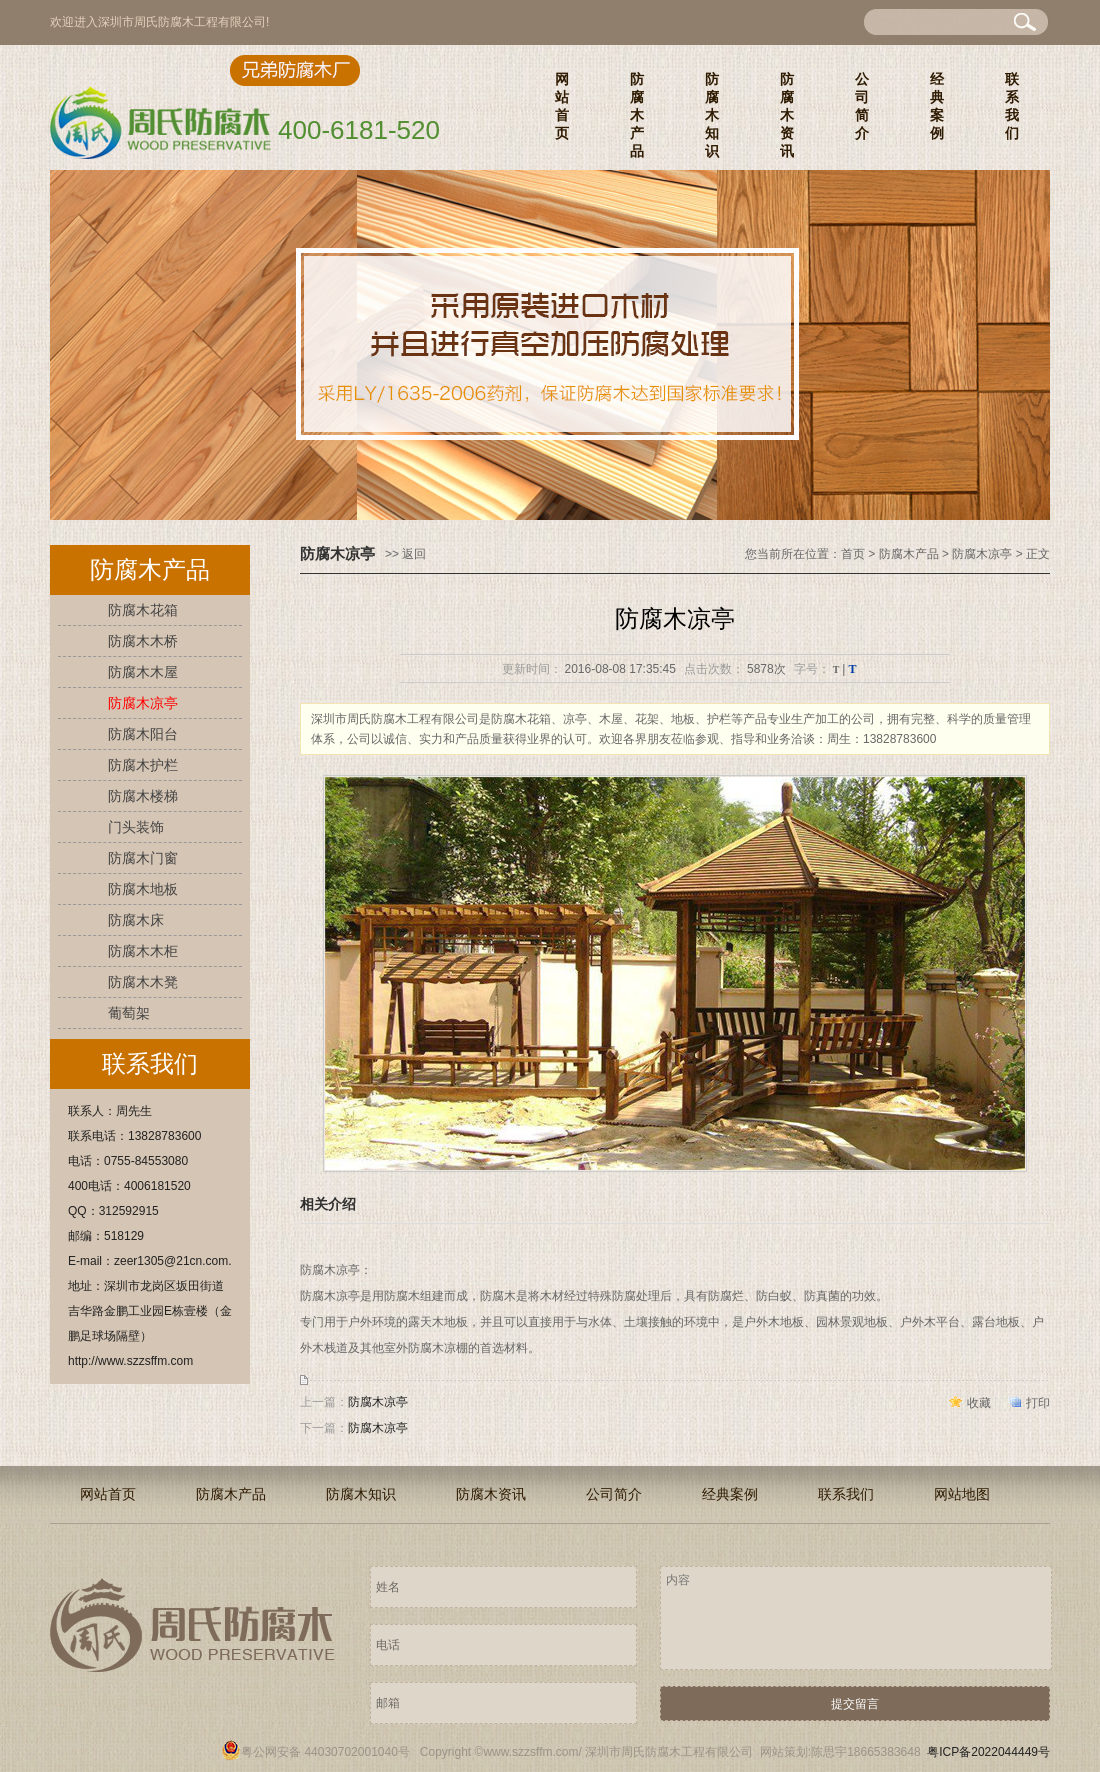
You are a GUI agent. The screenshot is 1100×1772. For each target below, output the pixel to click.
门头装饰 (136, 827)
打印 (1038, 1403)
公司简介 (862, 106)
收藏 (979, 1403)
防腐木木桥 (143, 641)
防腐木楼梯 (143, 796)
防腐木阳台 (143, 734)
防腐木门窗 (143, 858)
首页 (853, 554)
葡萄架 (129, 1013)
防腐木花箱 (143, 610)
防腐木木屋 (143, 672)
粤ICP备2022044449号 (988, 1752)
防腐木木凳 (143, 982)
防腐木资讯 (787, 115)
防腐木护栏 (143, 765)
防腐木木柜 (143, 951)
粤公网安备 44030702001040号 (315, 1752)
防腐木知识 (712, 115)
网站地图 (962, 1494)
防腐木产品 (637, 115)
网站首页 (562, 106)
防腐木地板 (143, 889)
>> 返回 (405, 554)
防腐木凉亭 (143, 703)
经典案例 (937, 106)
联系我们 (1012, 106)
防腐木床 (136, 920)
